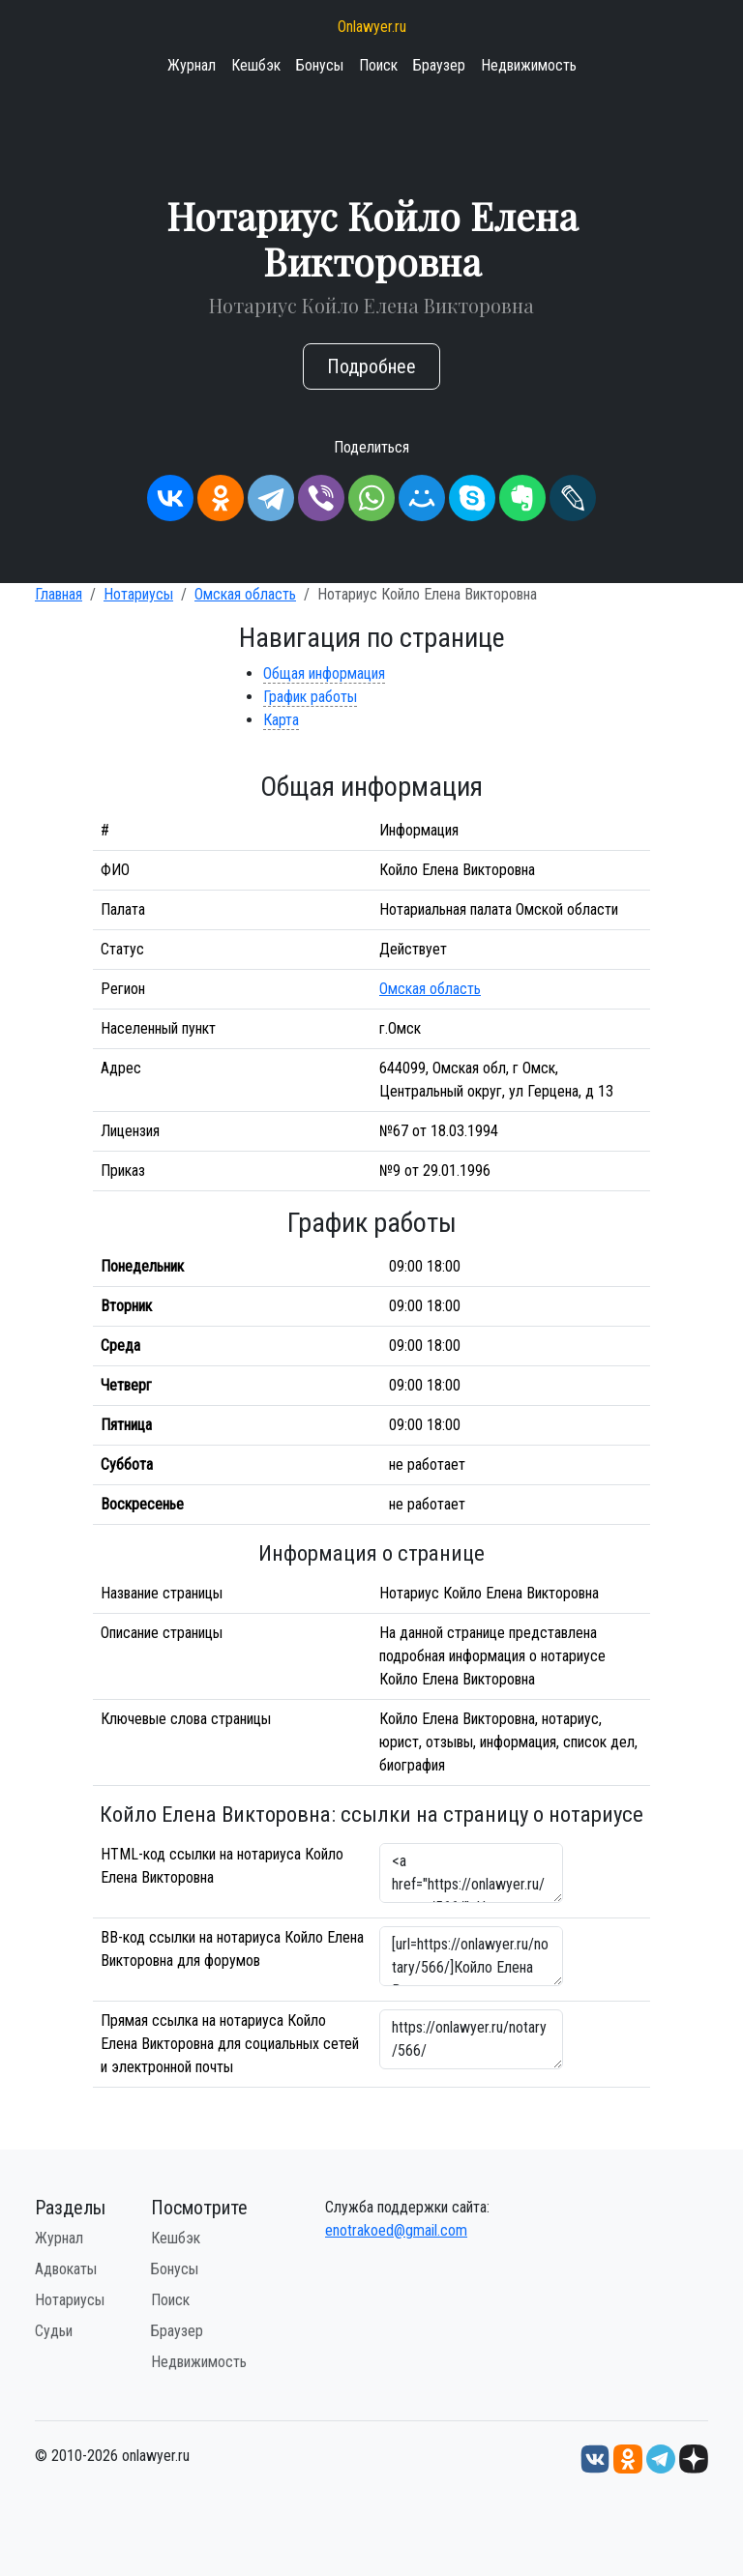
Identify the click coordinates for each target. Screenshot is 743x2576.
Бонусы (319, 65)
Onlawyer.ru (372, 26)
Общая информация (324, 673)
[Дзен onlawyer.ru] (693, 2457)
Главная (58, 594)
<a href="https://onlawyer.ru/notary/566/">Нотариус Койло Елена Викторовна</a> (471, 1873)
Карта (281, 720)
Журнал (191, 65)
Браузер (439, 65)
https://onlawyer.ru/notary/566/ (471, 2039)
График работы (310, 697)
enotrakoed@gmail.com (396, 2230)
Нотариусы (138, 594)
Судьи (54, 2331)
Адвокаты (66, 2269)
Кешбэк (256, 65)
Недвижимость (529, 65)
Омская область (245, 594)
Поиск (378, 65)
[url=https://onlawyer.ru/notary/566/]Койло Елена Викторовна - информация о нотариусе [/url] (471, 1956)
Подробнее (371, 366)
